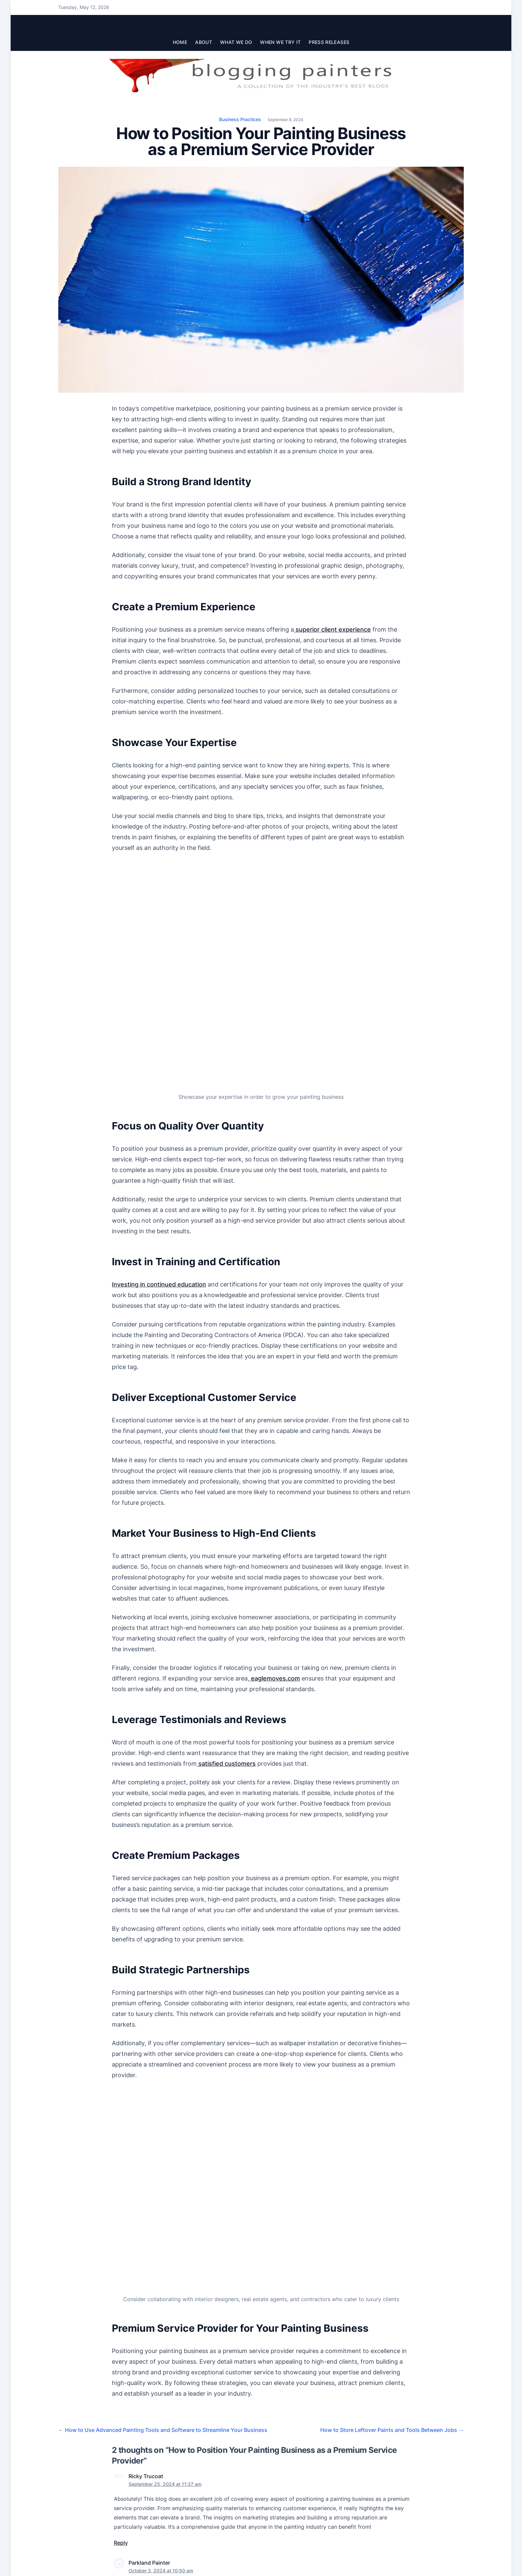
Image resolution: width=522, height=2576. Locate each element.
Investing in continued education (159, 1110)
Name (121, 2441)
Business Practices (240, 119)
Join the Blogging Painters (91, 2565)
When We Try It (280, 42)
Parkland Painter (149, 2240)
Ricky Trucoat (146, 2153)
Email (223, 2441)
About (203, 42)
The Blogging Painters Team (93, 2551)
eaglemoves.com (274, 1504)
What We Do (236, 42)
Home (180, 42)
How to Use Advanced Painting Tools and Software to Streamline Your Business (162, 2107)
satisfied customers (226, 1589)
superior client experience (332, 629)
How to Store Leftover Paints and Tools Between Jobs (392, 2107)
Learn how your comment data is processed (267, 2491)
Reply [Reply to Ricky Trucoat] (121, 2220)
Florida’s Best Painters (142, 2288)
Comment (126, 2357)
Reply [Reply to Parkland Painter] (121, 2304)
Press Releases (329, 42)
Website (326, 2441)
